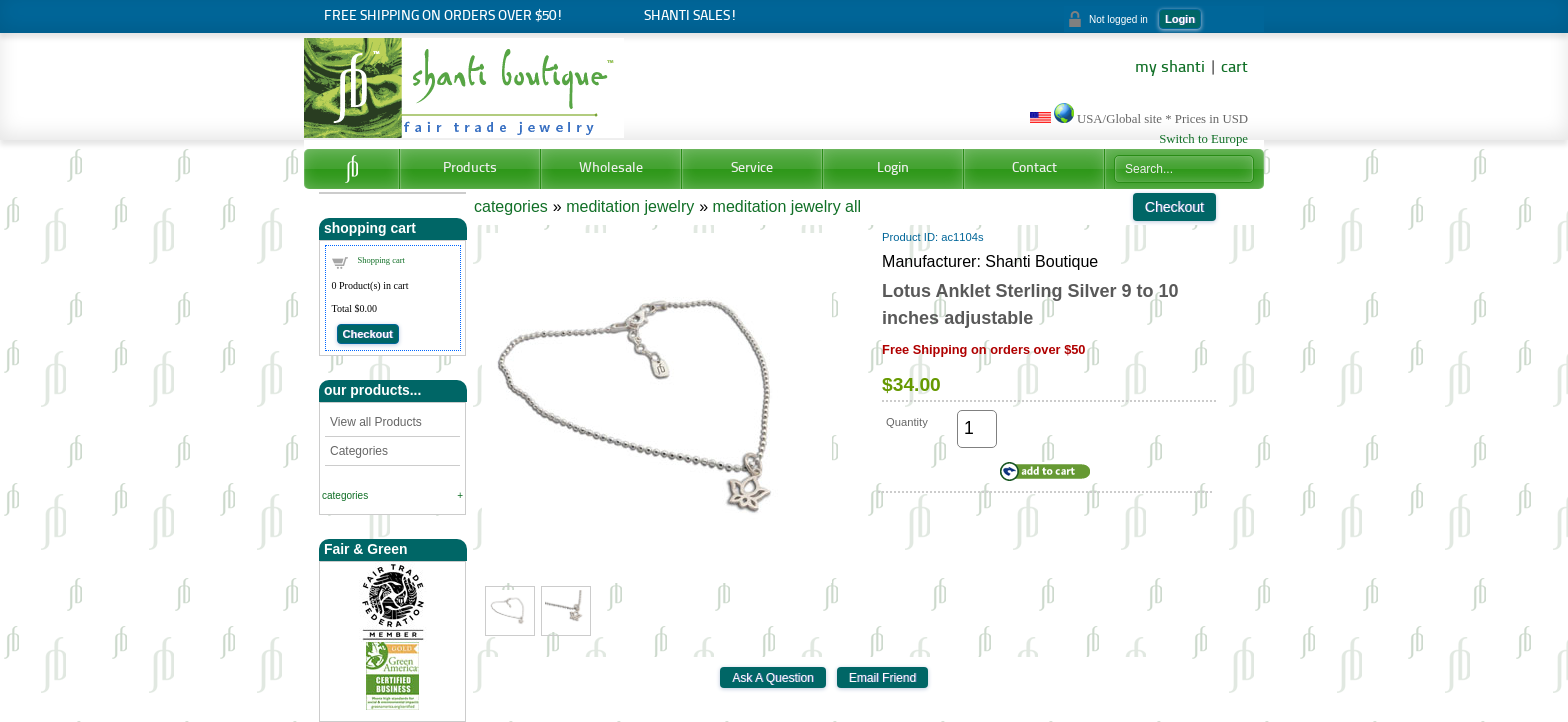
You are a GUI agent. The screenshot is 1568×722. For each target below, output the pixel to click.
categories (345, 495)
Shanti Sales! (690, 16)
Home (351, 169)
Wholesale (611, 168)
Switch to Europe (1203, 139)
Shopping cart (381, 260)
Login (1180, 19)
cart (1234, 68)
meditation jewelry (630, 206)
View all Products (376, 422)
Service (752, 168)
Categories (359, 451)
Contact (1034, 168)
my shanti (1170, 68)
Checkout (368, 334)
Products (470, 168)
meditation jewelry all (787, 206)
